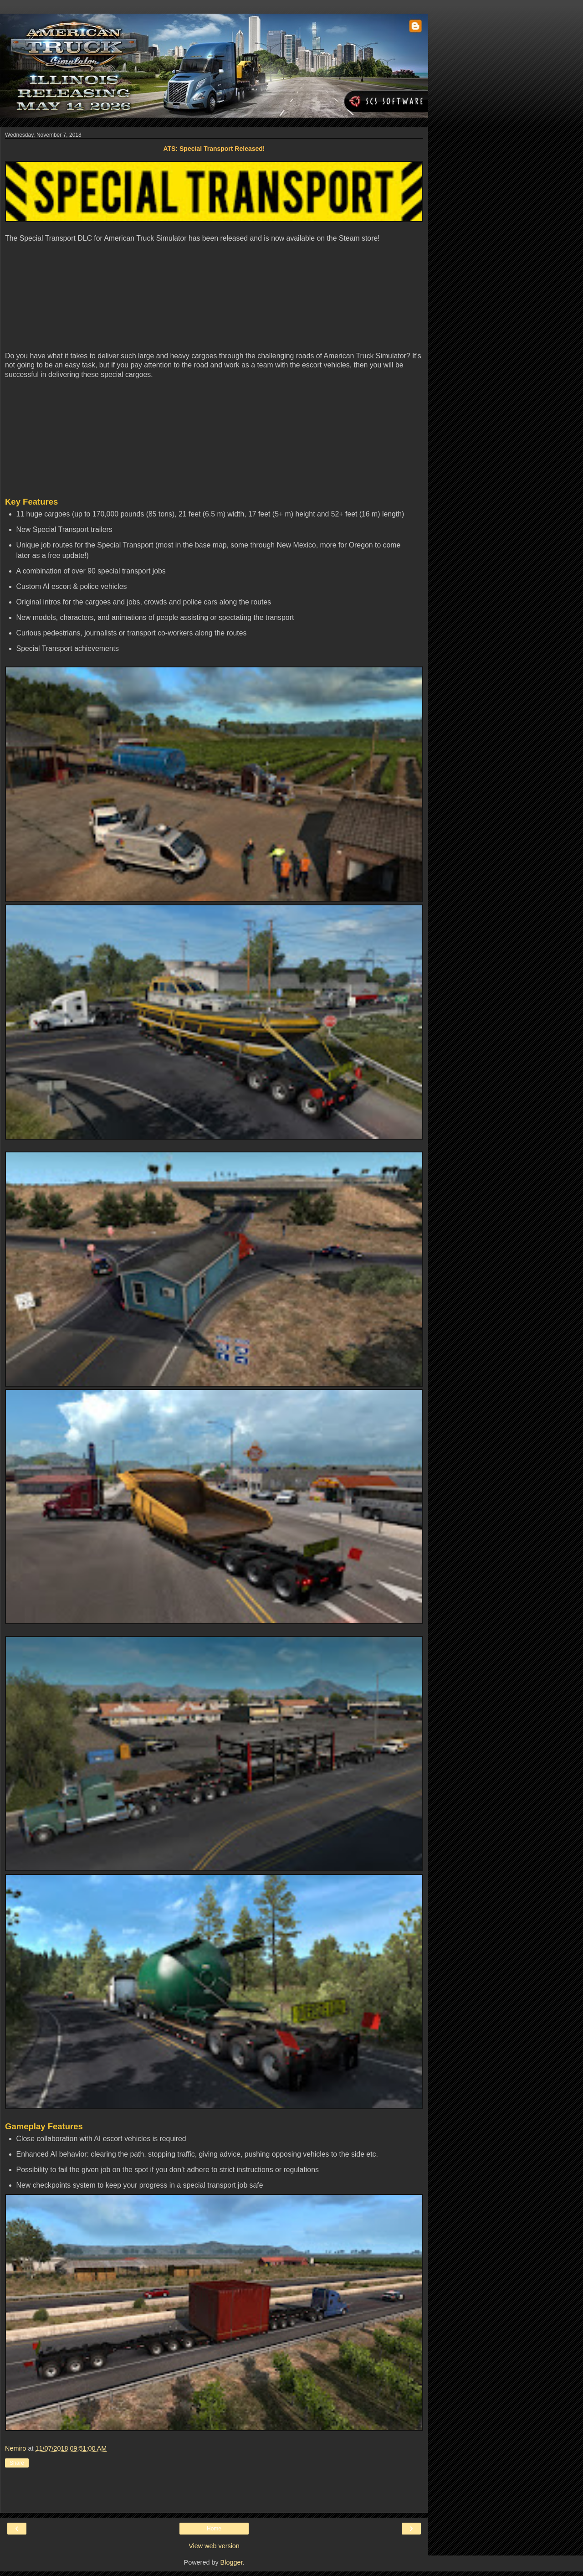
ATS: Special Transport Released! (214, 148)
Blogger (231, 2562)
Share (17, 2463)
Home (214, 2528)
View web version (214, 2546)
